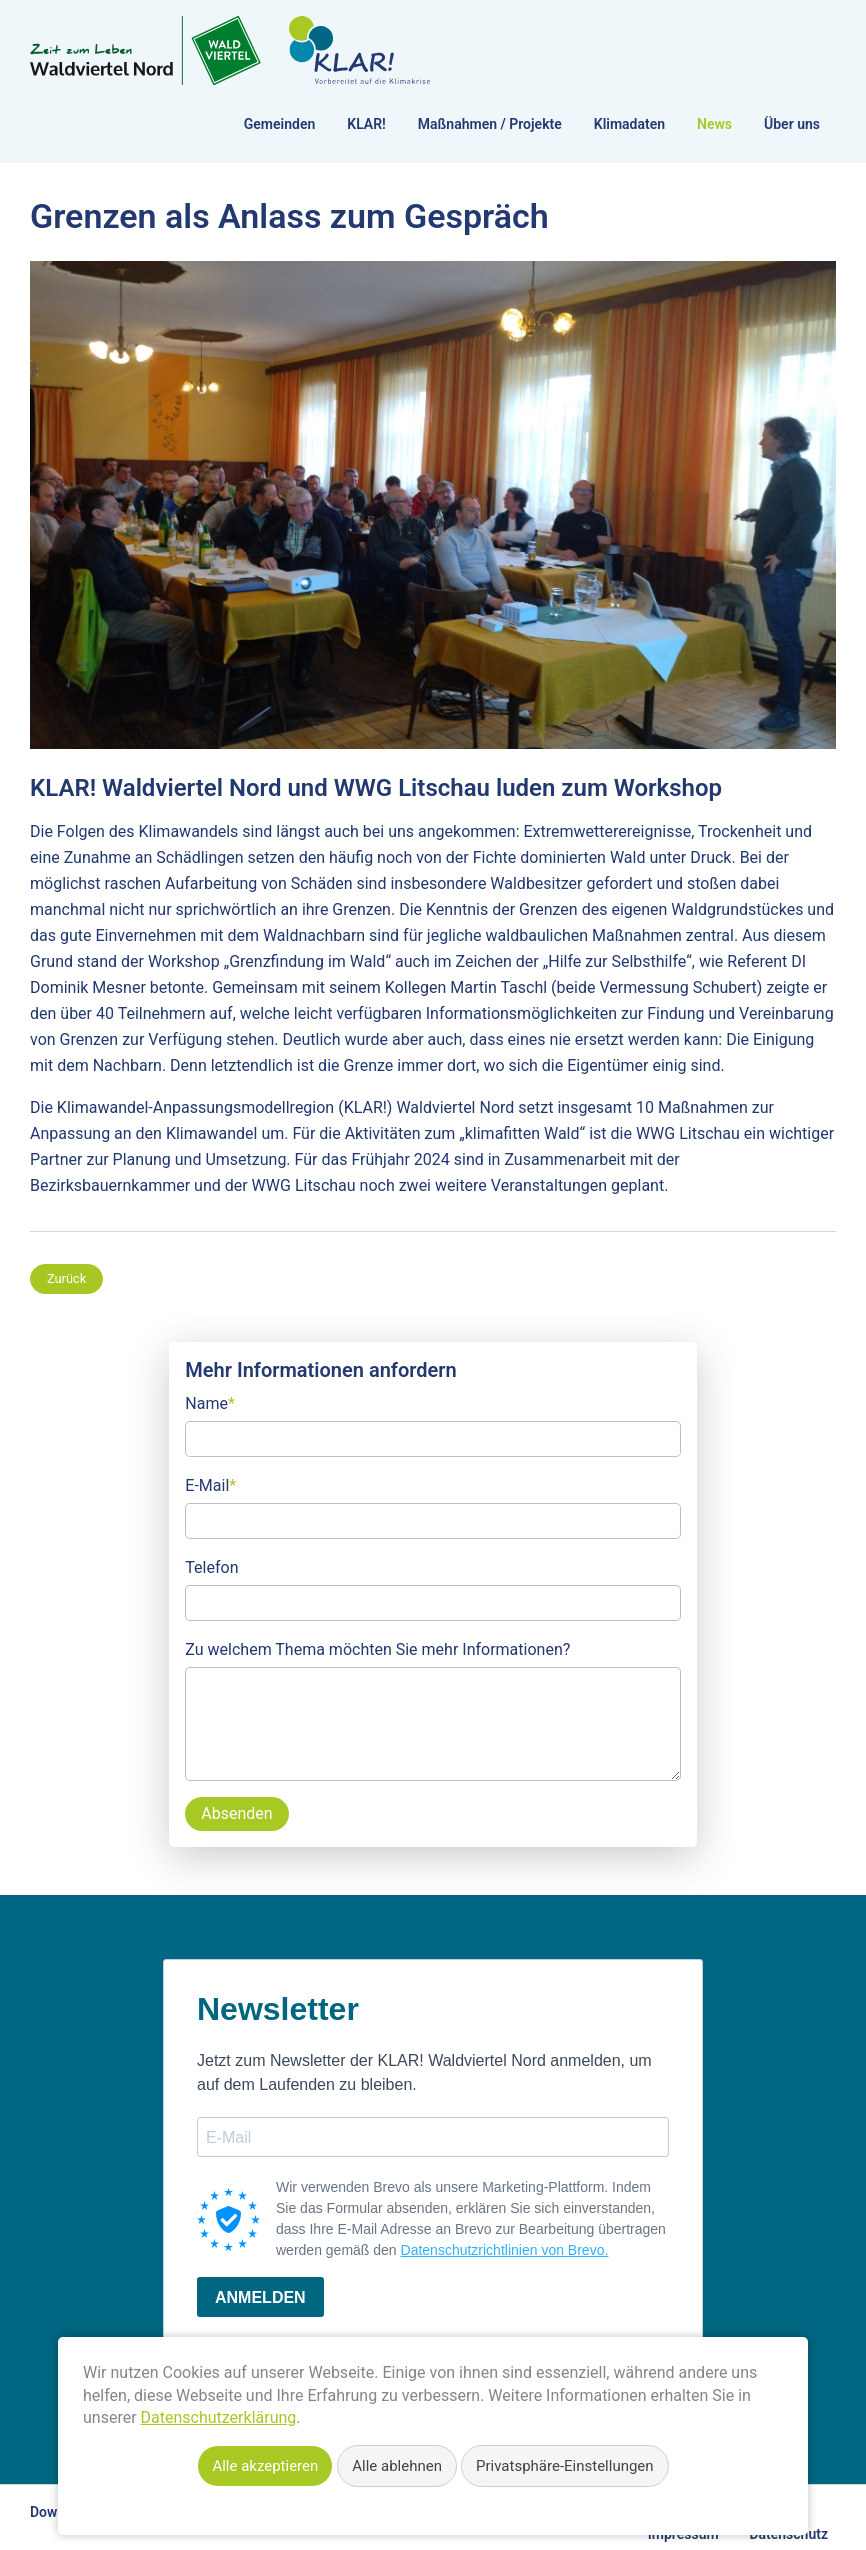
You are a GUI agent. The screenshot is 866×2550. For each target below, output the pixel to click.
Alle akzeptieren (265, 2466)
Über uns (792, 124)
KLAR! (366, 124)
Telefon (211, 1567)
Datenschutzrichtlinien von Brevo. (505, 2250)
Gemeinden (279, 124)
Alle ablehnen (397, 2466)
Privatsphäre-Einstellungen (565, 2466)
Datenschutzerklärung (219, 2417)
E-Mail (210, 1484)
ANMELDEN (260, 2297)
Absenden (236, 1813)
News (714, 124)
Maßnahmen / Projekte (490, 124)
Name (210, 1402)
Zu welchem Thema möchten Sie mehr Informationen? (377, 1649)
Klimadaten (629, 124)
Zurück (66, 1278)
